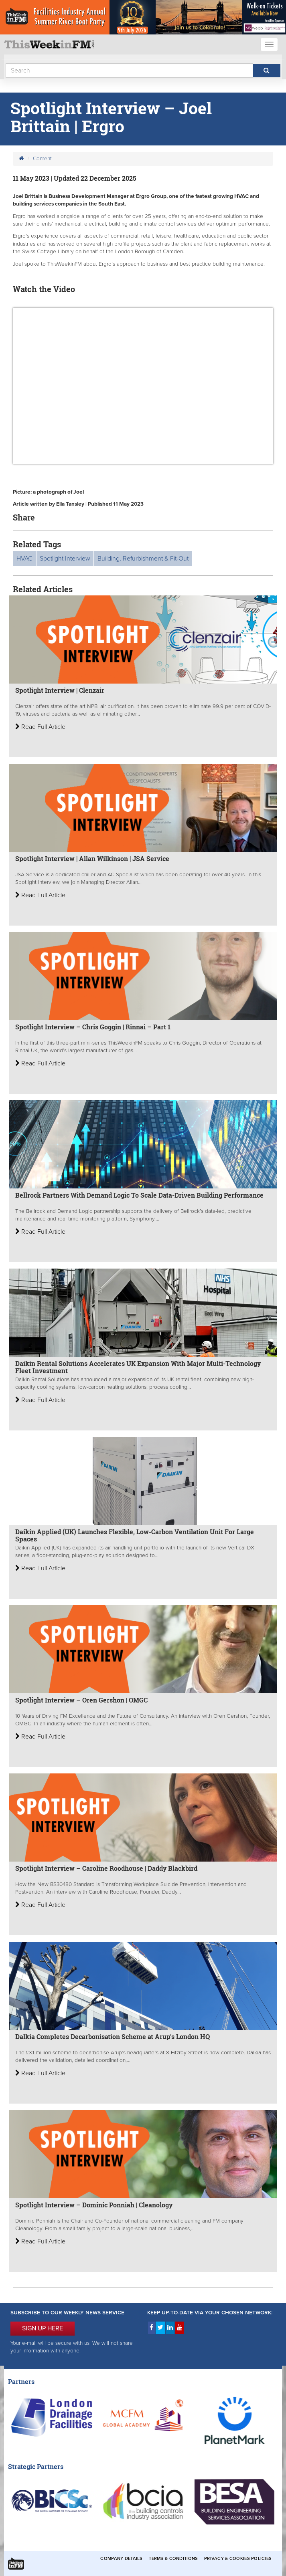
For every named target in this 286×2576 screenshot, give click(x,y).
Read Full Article (40, 727)
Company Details (121, 2558)
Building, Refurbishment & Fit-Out (143, 559)
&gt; (143, 386)
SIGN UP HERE (42, 2328)
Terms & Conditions (173, 2558)
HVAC (24, 559)
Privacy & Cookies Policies (238, 2558)
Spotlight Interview (65, 559)
